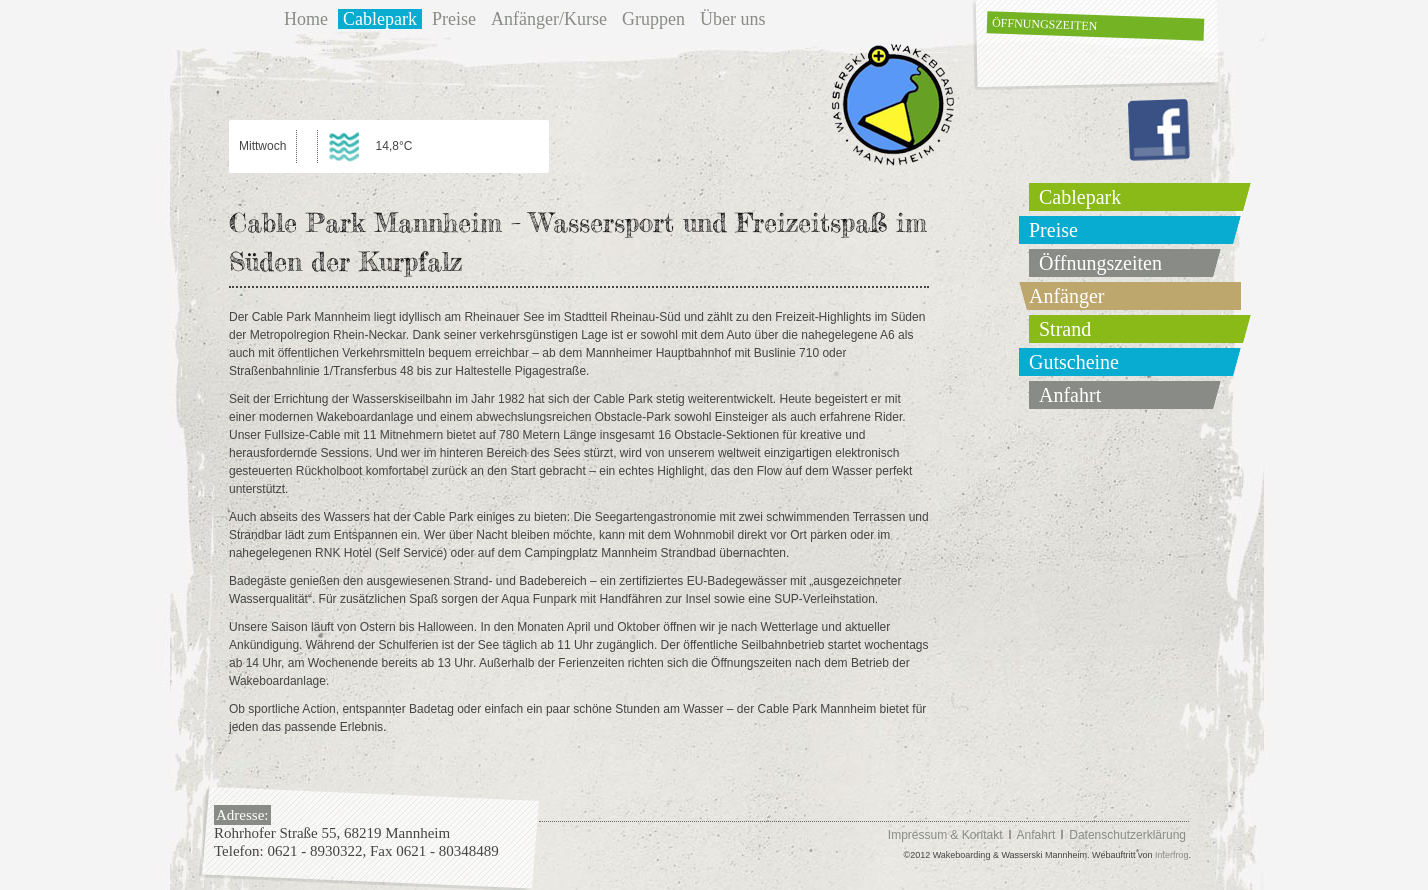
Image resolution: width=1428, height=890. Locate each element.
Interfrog (1172, 855)
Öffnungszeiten (1045, 24)
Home (306, 19)
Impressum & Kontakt (945, 835)
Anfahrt (1070, 395)
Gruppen (653, 19)
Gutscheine (1074, 362)
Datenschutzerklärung (1127, 835)
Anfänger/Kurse (549, 19)
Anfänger (1067, 296)
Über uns (733, 19)
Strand (1065, 329)
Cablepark (380, 19)
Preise (454, 19)
